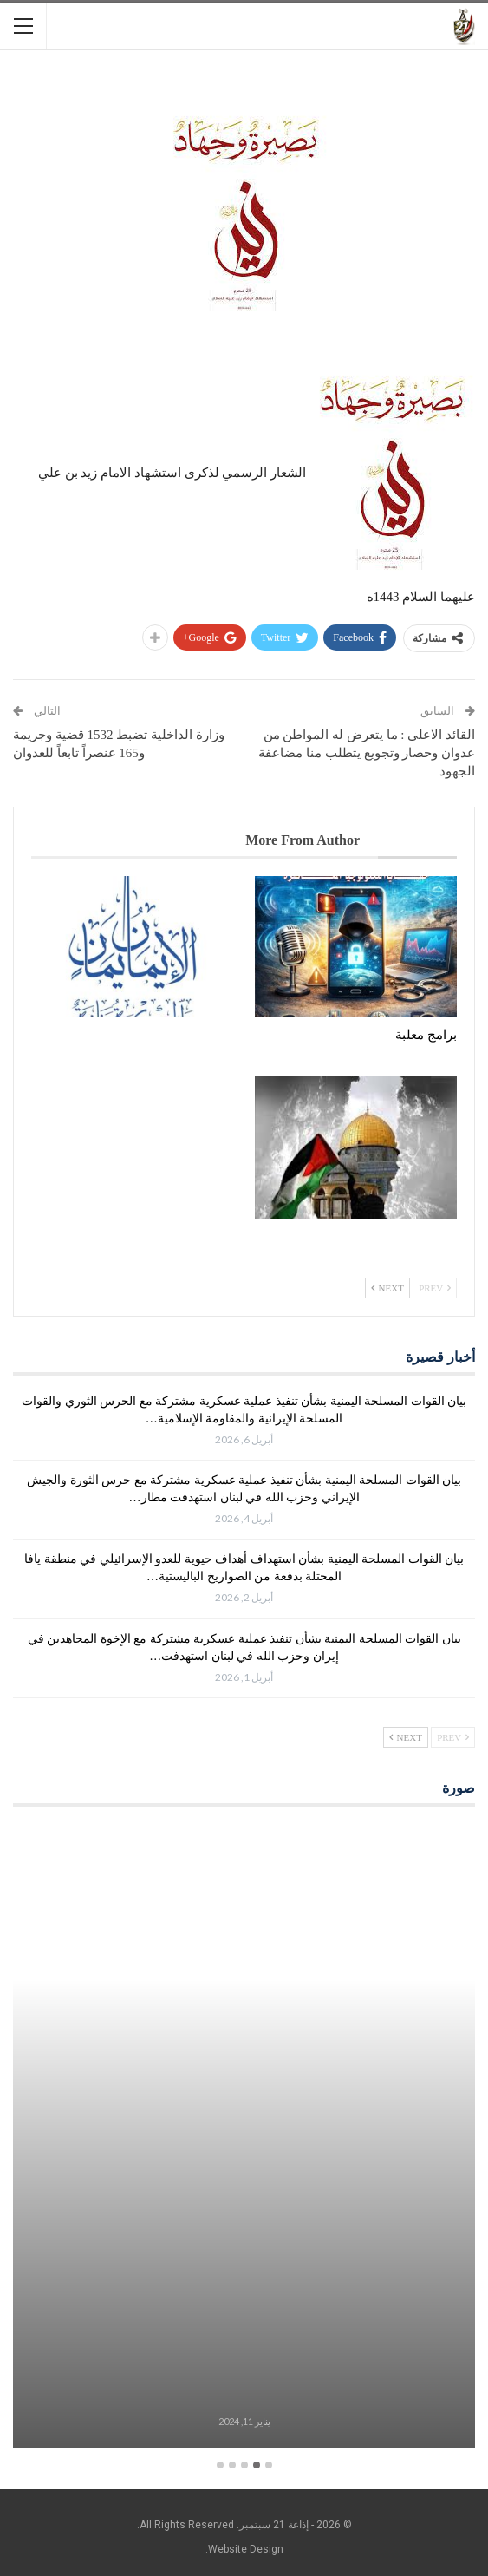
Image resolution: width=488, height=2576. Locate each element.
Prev (435, 1288)
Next (387, 1288)
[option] (244, 2138)
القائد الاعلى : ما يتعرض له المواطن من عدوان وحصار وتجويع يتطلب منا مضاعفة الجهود (366, 753)
